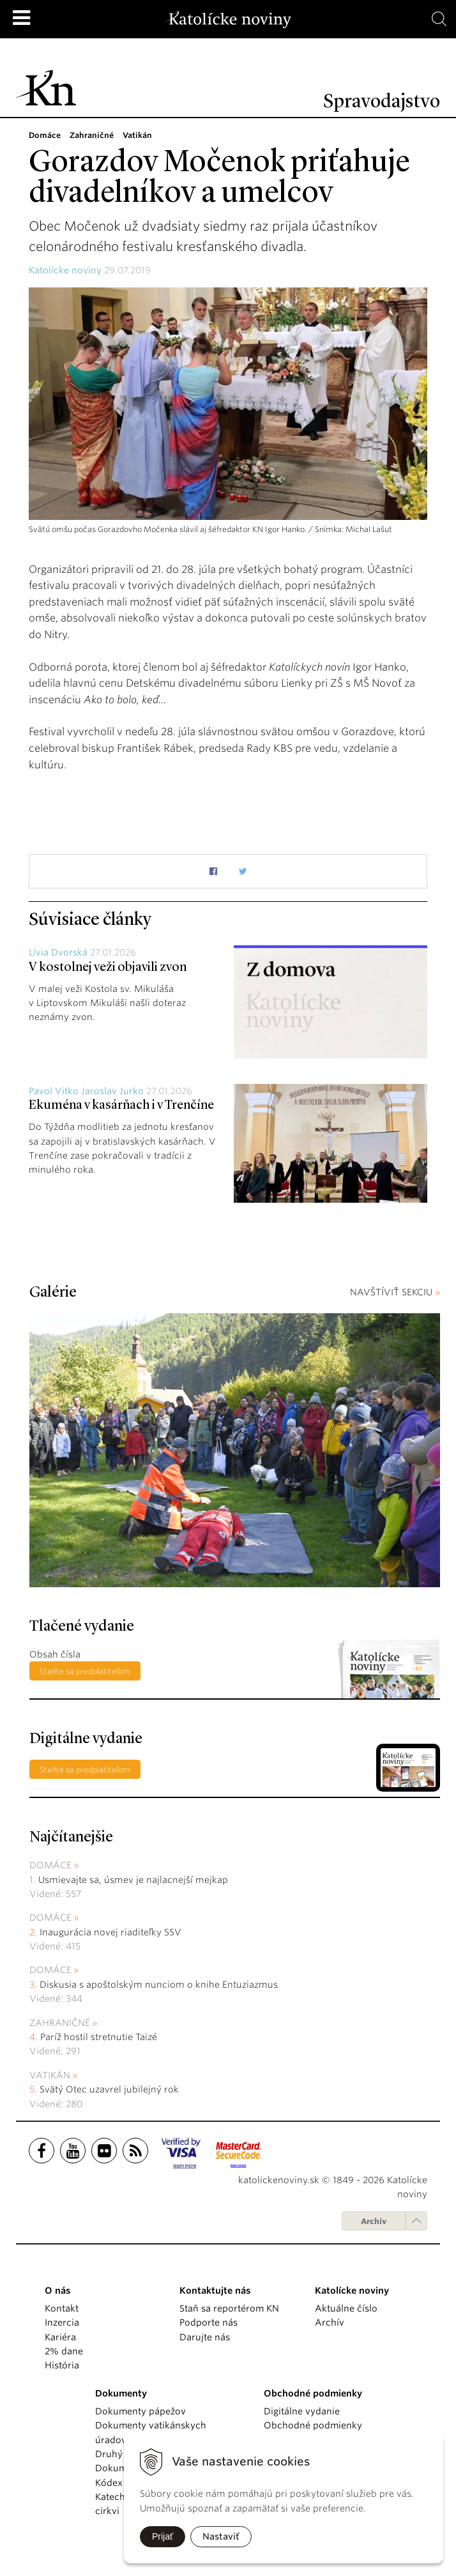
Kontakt (62, 2308)
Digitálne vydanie (302, 2411)
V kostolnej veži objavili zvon (107, 967)
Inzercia (62, 2322)
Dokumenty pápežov (140, 2411)
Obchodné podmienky (313, 2425)
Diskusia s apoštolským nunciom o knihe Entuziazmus (159, 1984)
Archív (373, 2221)
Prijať (162, 2536)
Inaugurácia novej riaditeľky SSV (110, 1932)
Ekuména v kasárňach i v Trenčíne (121, 1105)
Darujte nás (204, 2337)
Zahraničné (59, 2023)
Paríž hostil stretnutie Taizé (98, 2037)
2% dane (64, 2351)
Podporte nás (208, 2322)
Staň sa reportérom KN (229, 2308)
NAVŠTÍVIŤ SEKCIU (395, 1292)
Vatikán (49, 2075)
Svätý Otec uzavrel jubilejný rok (109, 2089)
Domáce (50, 1865)
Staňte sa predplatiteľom (85, 1671)
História (62, 2365)
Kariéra (60, 2337)
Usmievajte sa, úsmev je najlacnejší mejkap (133, 1880)
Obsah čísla (54, 1654)
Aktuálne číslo (346, 2308)
